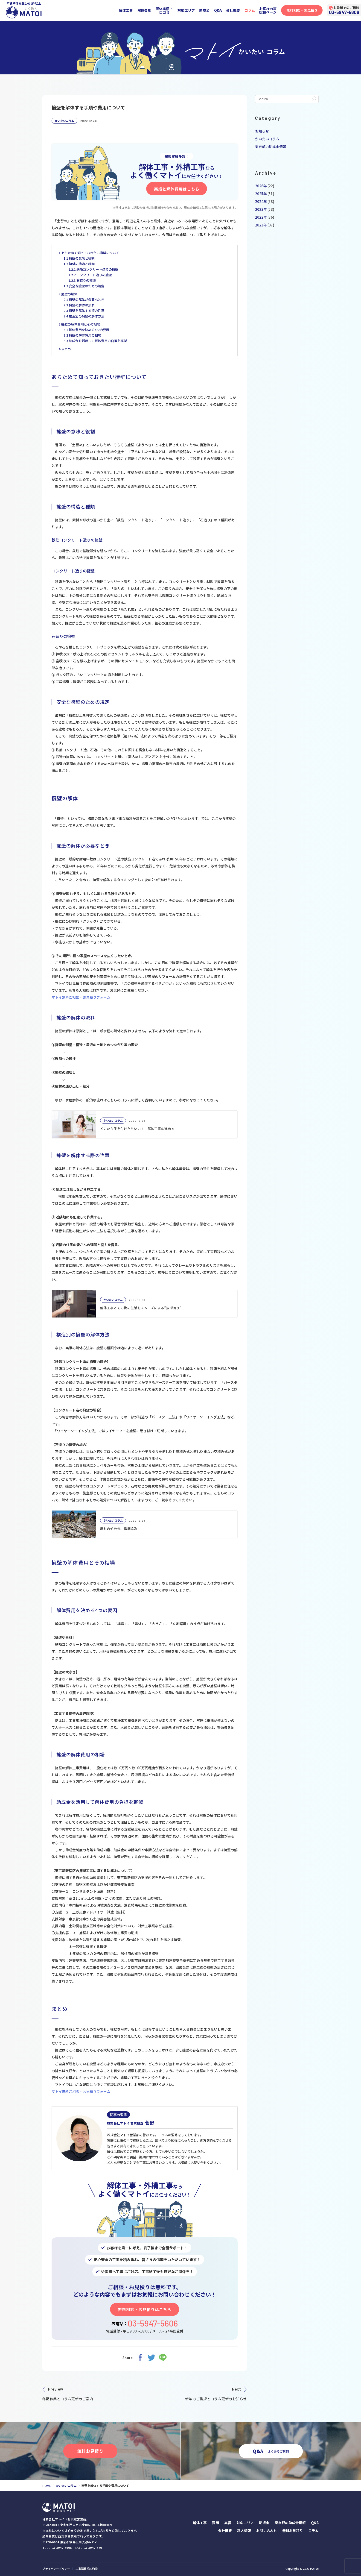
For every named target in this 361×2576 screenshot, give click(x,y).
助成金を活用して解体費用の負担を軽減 (95, 340)
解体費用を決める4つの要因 (86, 329)
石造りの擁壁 (82, 280)
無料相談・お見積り (301, 10)
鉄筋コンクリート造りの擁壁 (93, 269)
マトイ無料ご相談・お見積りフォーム (81, 997)
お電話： (144, 2323)
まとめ (65, 348)
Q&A (218, 10)
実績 (227, 2522)
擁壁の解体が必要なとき (84, 299)
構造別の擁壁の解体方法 (84, 316)
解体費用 (144, 10)
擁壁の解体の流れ (79, 305)
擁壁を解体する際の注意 (84, 310)
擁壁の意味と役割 (79, 258)
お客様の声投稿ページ (268, 10)
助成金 (204, 10)
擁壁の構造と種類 (79, 263)
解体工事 (126, 10)
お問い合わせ (266, 2530)
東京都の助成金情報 (270, 146)
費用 (215, 2522)
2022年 (261, 217)
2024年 (261, 201)
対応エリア (186, 10)
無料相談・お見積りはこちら (144, 2309)
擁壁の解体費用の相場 (82, 335)
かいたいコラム (64, 121)
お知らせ (262, 131)
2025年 (261, 193)
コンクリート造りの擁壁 (90, 275)
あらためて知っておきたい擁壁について (89, 252)
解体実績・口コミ (164, 10)
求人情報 (244, 2530)
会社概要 (233, 10)
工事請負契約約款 (87, 2568)
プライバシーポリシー (56, 2568)
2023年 (261, 209)
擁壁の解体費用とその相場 (79, 324)
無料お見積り (292, 2530)
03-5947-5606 (344, 12)
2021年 (261, 225)
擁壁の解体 (68, 294)
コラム (250, 10)
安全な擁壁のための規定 (84, 286)
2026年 (261, 186)
